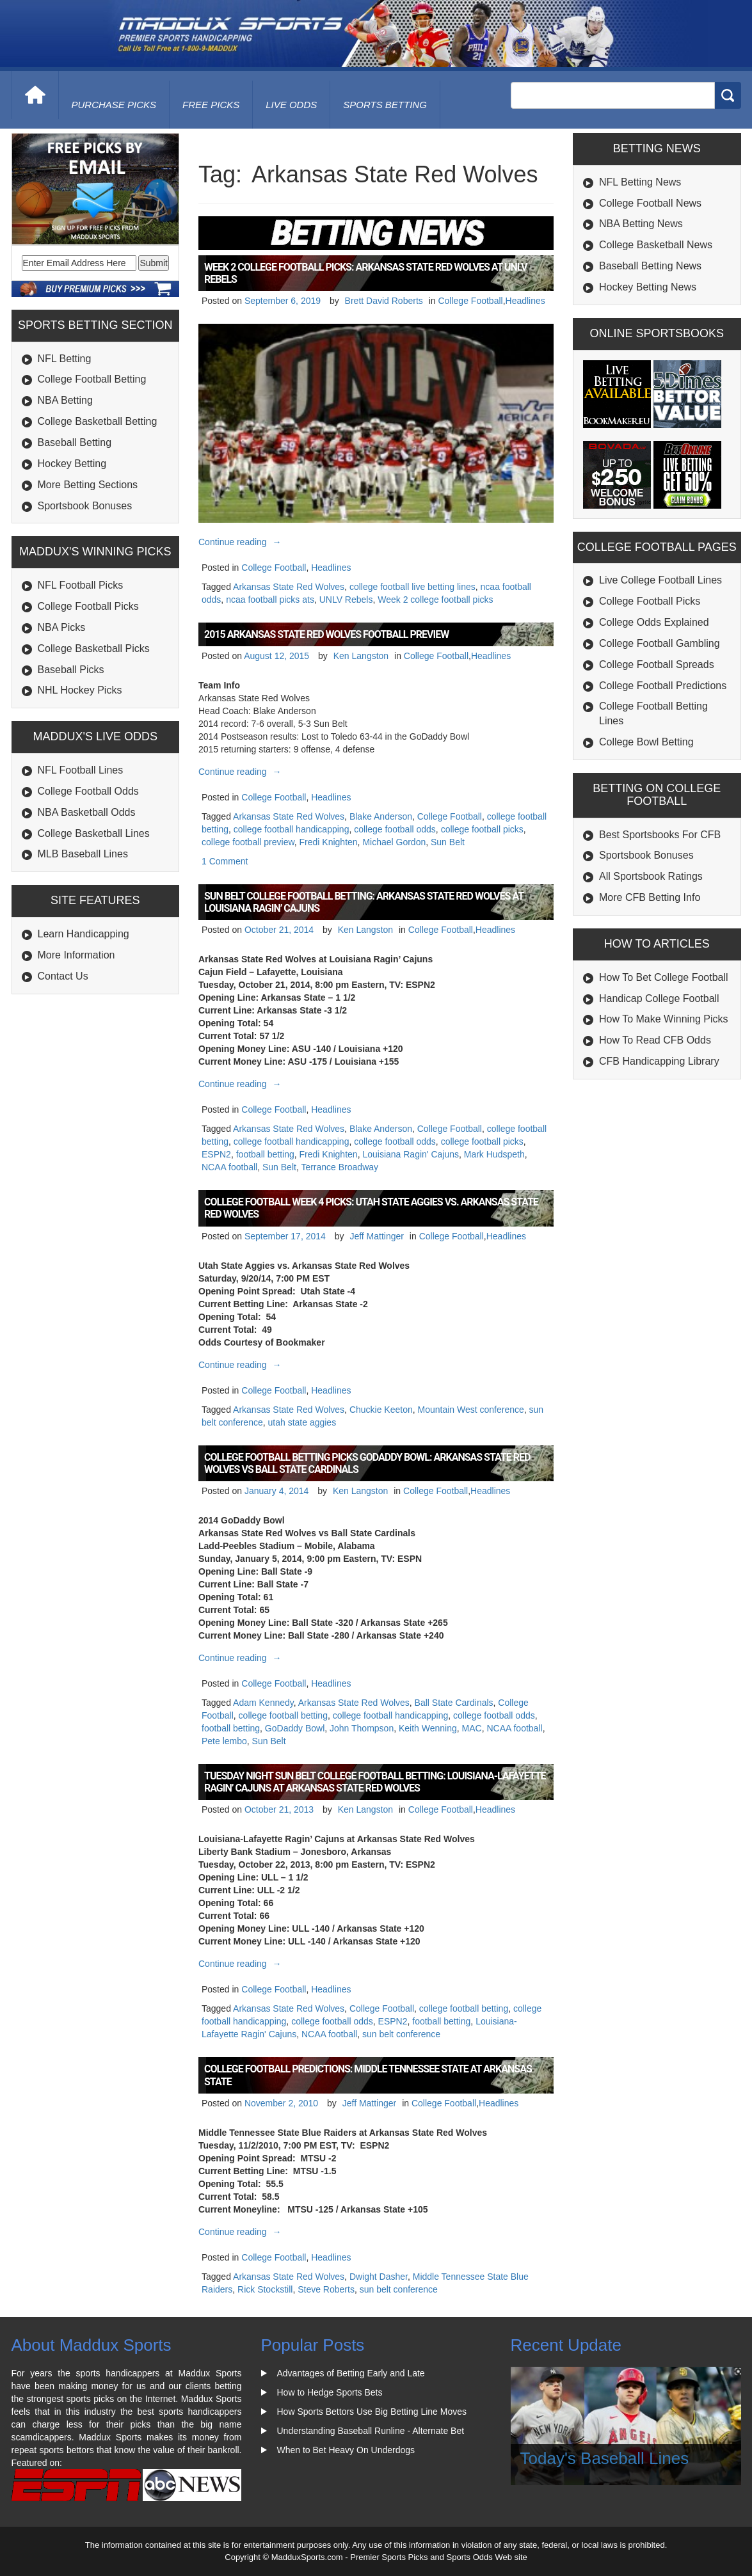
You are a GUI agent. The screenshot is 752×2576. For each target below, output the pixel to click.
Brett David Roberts (384, 301)
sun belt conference (401, 2034)
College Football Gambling (659, 643)
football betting (265, 1154)
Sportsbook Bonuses (85, 505)
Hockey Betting (72, 463)
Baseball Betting (75, 442)
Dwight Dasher (378, 2276)
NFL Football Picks (81, 585)
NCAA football (229, 1167)
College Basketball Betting (97, 421)
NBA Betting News (641, 223)
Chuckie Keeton (381, 1409)
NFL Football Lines (81, 770)
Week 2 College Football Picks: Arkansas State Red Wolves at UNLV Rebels (365, 273)
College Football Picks (88, 606)
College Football (470, 301)
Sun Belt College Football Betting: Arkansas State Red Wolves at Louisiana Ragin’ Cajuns (364, 902)
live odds (291, 104)
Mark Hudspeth (494, 1154)
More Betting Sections (88, 484)
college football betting (283, 1715)
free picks (210, 104)
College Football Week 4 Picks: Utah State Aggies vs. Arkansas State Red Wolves (371, 1208)
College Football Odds (88, 791)
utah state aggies (302, 1422)
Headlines (525, 301)
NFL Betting (65, 358)
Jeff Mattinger (376, 1236)
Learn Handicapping (83, 933)
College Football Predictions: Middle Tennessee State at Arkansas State (368, 2075)
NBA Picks (62, 627)
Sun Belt (448, 842)
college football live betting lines (412, 587)
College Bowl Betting (646, 741)
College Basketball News (655, 244)
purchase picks (114, 104)
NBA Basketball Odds (87, 812)
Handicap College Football (659, 998)
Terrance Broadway (339, 1167)
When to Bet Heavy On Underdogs (346, 2450)
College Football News (650, 203)
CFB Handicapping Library (659, 1061)
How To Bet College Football (663, 977)
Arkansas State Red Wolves (288, 587)
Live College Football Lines (660, 580)
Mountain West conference (471, 1409)
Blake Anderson (380, 816)
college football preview (248, 842)
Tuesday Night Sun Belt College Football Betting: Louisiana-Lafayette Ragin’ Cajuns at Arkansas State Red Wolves (375, 1782)
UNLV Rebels (346, 599)
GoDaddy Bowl (294, 1728)
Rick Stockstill (264, 2289)
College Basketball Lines (94, 833)
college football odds (395, 829)
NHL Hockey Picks (80, 690)
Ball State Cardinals (454, 1702)
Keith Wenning (428, 1728)
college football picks (482, 829)
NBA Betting (65, 400)
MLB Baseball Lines (83, 853)
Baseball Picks (71, 669)
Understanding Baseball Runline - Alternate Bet (371, 2431)
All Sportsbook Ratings (651, 876)
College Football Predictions (662, 685)
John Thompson (362, 1728)
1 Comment (225, 861)
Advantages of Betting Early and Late (351, 2373)
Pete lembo (224, 1741)
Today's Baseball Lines (604, 2458)
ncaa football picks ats (270, 599)
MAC (472, 1728)
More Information (76, 955)
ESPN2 (216, 1154)
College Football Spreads (656, 664)
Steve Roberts (326, 2289)
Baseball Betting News (650, 265)
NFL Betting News (640, 182)
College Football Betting (92, 379)
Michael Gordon (394, 842)
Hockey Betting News (647, 287)
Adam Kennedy (263, 1702)
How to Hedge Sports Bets (330, 2392)
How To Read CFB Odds (655, 1040)
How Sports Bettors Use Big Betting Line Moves (372, 2411)
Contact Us (63, 976)
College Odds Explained (654, 622)
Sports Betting (385, 104)
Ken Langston (360, 656)
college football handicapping (291, 829)
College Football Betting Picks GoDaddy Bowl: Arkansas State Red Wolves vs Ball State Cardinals (367, 1463)
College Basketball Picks (94, 648)
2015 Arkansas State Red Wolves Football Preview (326, 634)
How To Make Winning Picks (663, 1019)
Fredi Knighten (329, 842)
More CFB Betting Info (649, 897)
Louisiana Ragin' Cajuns (410, 1154)
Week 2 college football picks (435, 599)
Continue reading (241, 542)
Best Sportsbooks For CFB (660, 834)
